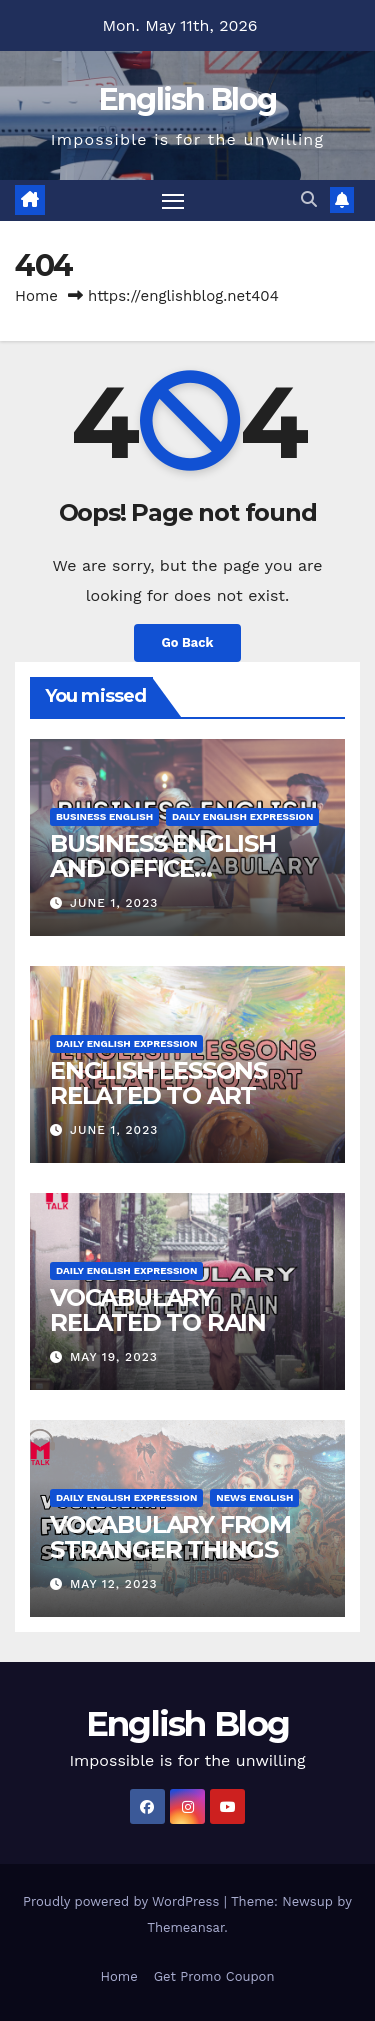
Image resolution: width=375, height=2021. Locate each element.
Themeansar (185, 1927)
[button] (309, 199)
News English (254, 1497)
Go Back (188, 642)
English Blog (188, 99)
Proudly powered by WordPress (123, 1901)
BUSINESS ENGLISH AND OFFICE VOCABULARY (163, 868)
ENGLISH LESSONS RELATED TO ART (158, 1083)
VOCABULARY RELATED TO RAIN (158, 1310)
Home (36, 296)
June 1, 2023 (114, 903)
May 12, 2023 (114, 1584)
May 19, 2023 (114, 1357)
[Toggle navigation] (173, 201)
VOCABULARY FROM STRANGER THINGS (170, 1537)
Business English (104, 816)
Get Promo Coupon (214, 1976)
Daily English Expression (242, 816)
